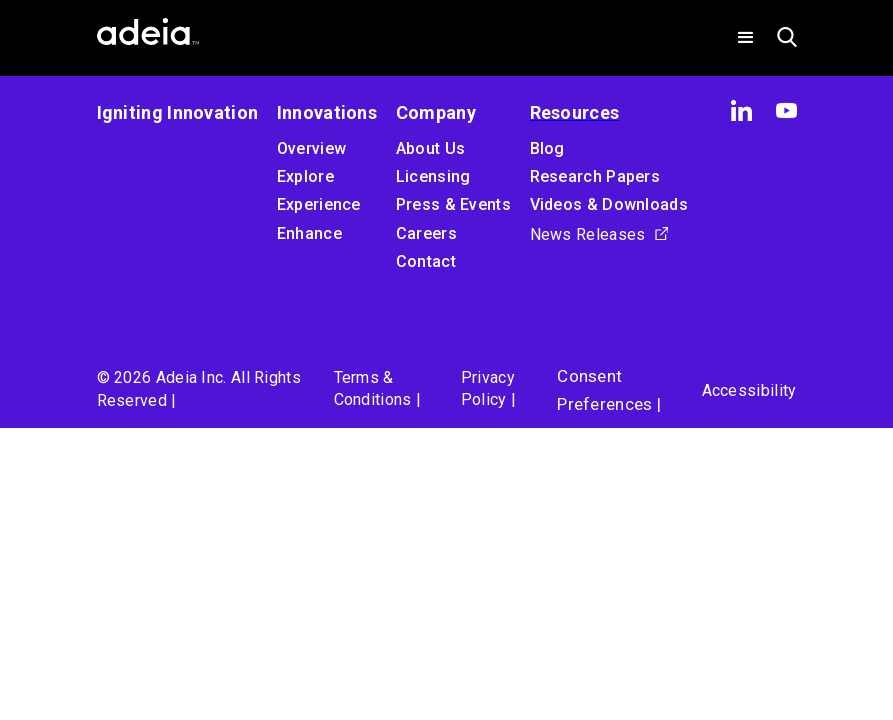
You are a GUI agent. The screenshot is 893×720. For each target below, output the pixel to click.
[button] (746, 38)
